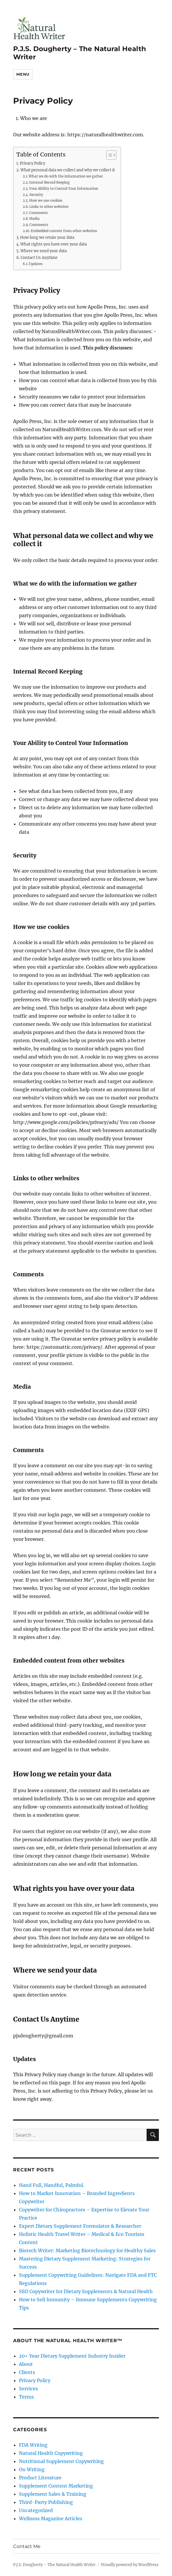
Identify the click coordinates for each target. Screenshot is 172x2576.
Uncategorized (36, 2510)
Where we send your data (43, 250)
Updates (36, 264)
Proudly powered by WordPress (130, 2564)
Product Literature (40, 2478)
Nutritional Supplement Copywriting (61, 2461)
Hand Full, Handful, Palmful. (51, 2185)
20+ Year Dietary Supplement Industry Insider (72, 2356)
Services (28, 2388)
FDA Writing (33, 2445)
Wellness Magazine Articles (50, 2518)
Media (34, 219)
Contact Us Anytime (39, 257)
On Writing (32, 2469)
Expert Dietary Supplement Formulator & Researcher (80, 2226)
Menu (22, 74)
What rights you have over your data (53, 244)
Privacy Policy (32, 163)
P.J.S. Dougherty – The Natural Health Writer (54, 2564)
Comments (38, 213)
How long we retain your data (47, 237)
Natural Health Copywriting (51, 2453)
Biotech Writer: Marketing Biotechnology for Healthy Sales (87, 2250)
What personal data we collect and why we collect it (67, 170)
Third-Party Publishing (46, 2502)
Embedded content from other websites (64, 231)
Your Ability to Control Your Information (63, 189)
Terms (26, 2397)
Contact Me (27, 2546)
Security (36, 195)
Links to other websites (49, 207)
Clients (27, 2372)
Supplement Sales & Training (52, 2494)
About (26, 2364)
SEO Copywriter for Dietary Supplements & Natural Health (86, 2291)
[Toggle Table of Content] (108, 155)
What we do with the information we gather (66, 176)
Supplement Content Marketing (56, 2486)
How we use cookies (45, 201)
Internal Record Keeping (49, 182)
